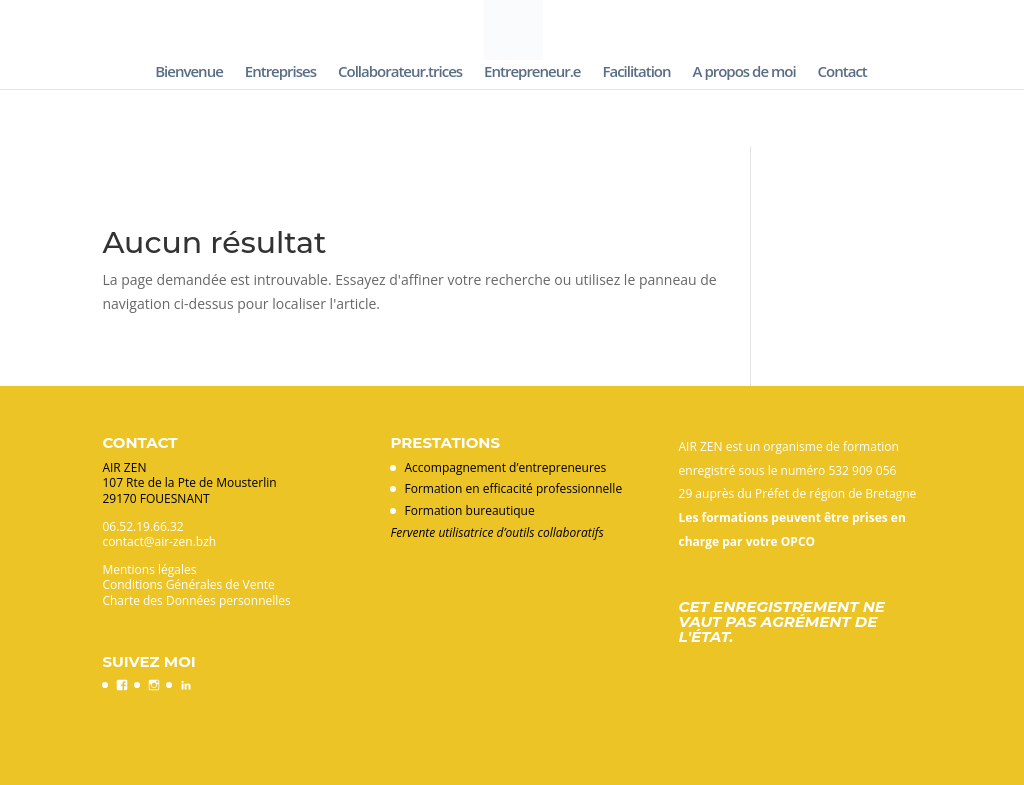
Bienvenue (189, 72)
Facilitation (636, 72)
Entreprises (280, 72)
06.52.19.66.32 (142, 526)
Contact (842, 72)
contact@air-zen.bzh (159, 541)
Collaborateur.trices (400, 72)
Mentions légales (149, 569)
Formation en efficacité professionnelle (513, 488)
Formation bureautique (469, 510)
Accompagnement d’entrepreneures (505, 467)
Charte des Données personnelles (196, 600)
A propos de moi (744, 72)
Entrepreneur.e (532, 72)
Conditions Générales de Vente (188, 584)
